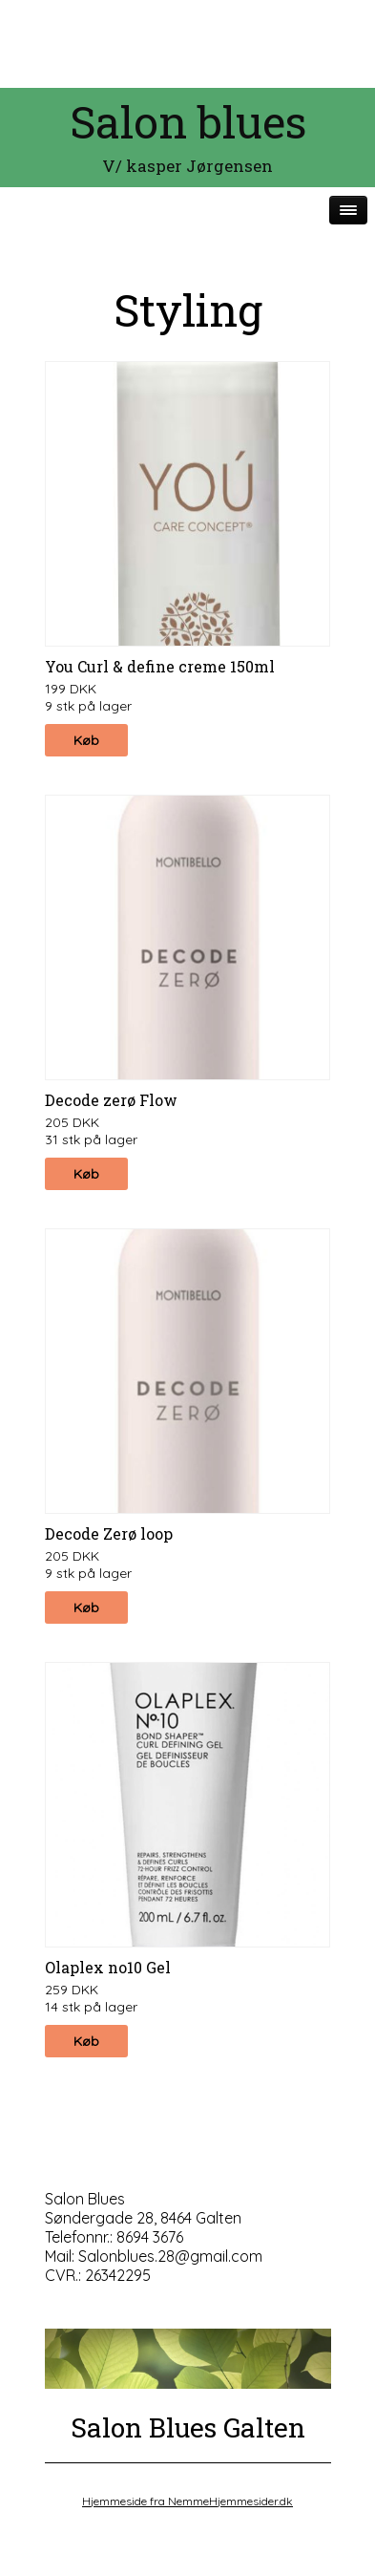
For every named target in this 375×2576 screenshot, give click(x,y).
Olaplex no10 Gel (108, 1967)
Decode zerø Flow (111, 1100)
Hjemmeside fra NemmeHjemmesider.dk (187, 2501)
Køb (86, 740)
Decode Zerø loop (109, 1533)
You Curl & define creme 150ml (160, 666)
